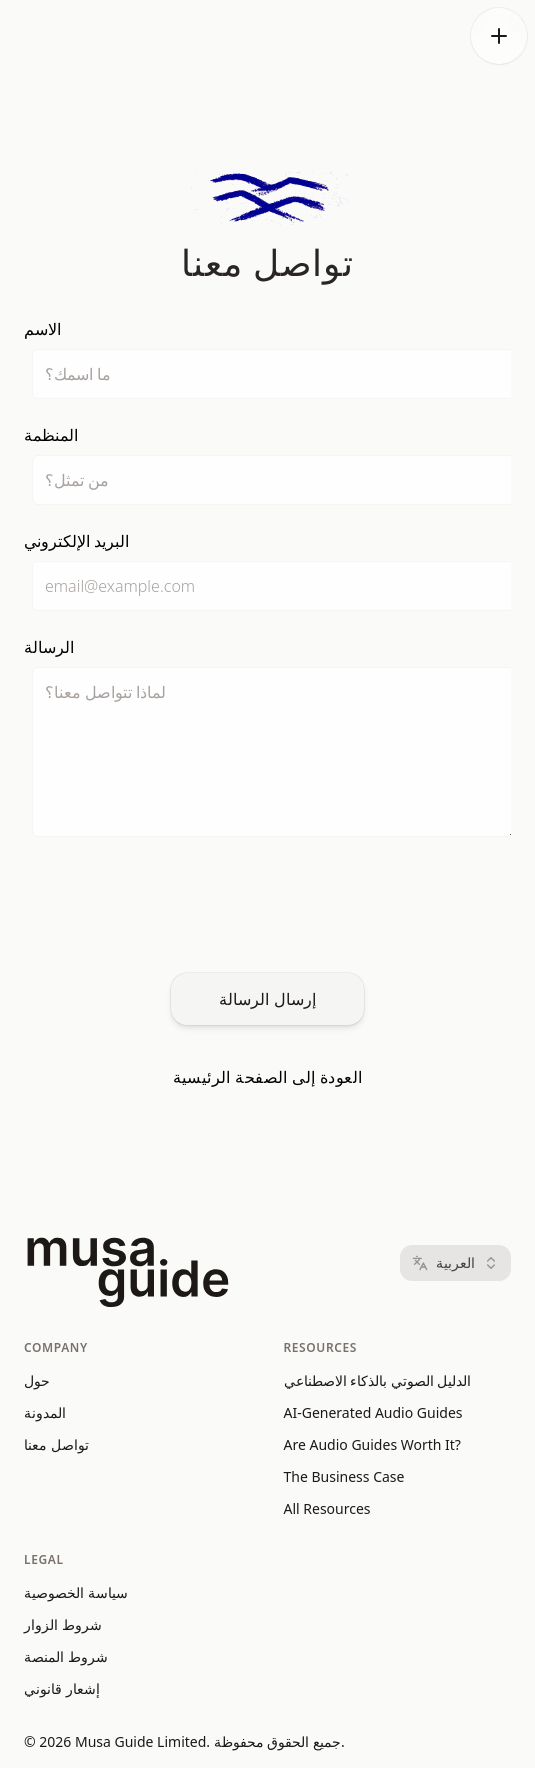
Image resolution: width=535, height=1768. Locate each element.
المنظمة (51, 435)
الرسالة (49, 647)
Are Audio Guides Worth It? (372, 1444)
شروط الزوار (63, 1624)
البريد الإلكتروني (76, 541)
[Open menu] (499, 36)
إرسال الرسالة (267, 999)
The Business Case (344, 1476)
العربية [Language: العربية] (455, 1262)
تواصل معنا (56, 1444)
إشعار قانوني (62, 1688)
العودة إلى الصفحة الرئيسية (268, 1077)
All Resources (327, 1508)
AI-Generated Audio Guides (373, 1412)
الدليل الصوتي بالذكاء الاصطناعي (378, 1380)
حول (37, 1380)
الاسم (42, 329)
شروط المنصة (66, 1656)
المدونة (45, 1412)
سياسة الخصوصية (76, 1592)
